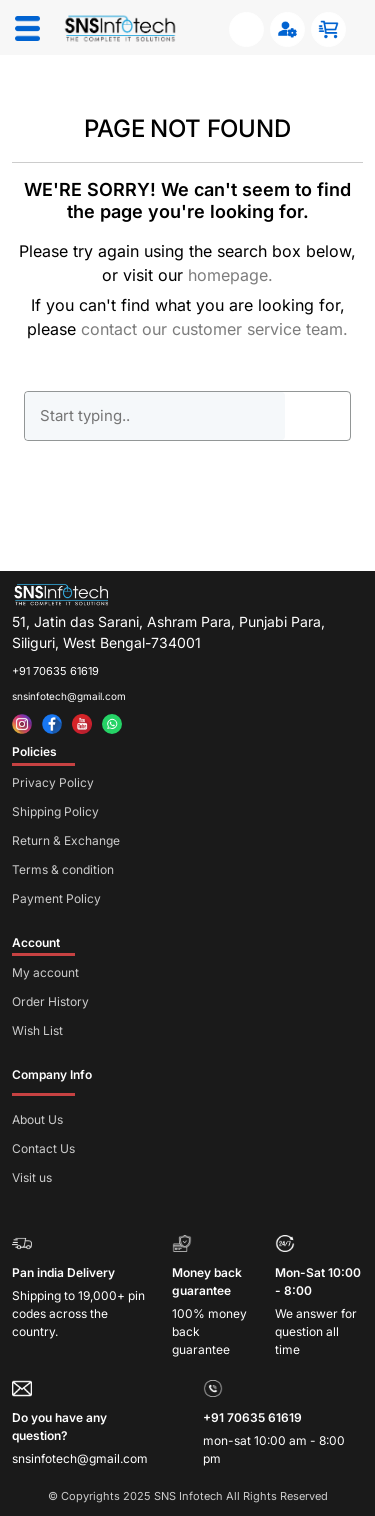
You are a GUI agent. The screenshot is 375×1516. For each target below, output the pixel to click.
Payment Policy (56, 898)
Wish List (37, 1030)
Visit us (32, 1177)
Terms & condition (63, 869)
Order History (50, 1001)
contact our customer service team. (214, 329)
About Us (37, 1119)
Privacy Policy (53, 782)
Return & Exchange (66, 840)
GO (318, 416)
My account (45, 972)
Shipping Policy (55, 811)
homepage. (230, 275)
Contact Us (43, 1148)
